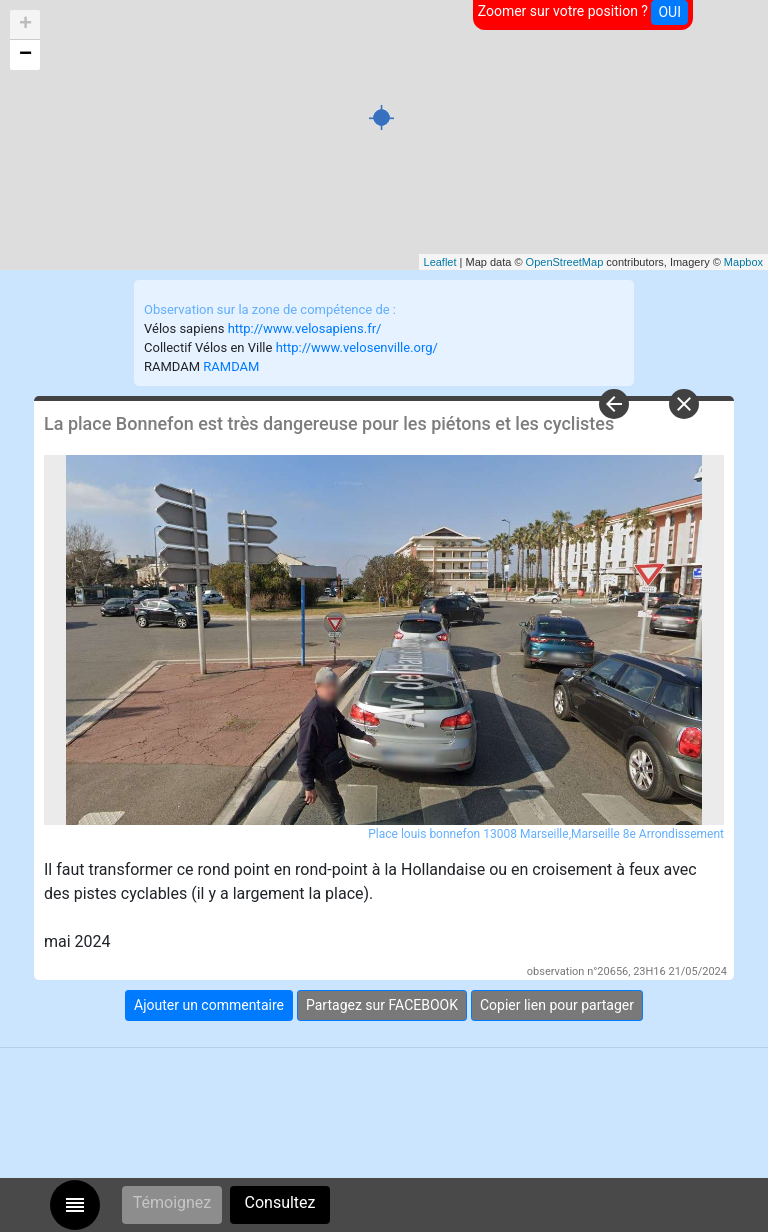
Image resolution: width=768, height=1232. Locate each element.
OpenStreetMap (565, 262)
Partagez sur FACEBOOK (382, 1005)
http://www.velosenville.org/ (357, 347)
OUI (669, 12)
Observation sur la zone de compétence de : (270, 309)
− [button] (25, 55)
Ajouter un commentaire (209, 1005)
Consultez (280, 1202)
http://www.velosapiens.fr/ (305, 328)
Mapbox (743, 262)
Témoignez (172, 1202)
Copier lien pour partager (557, 1005)
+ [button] (25, 25)
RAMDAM (231, 366)
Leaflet (440, 262)
